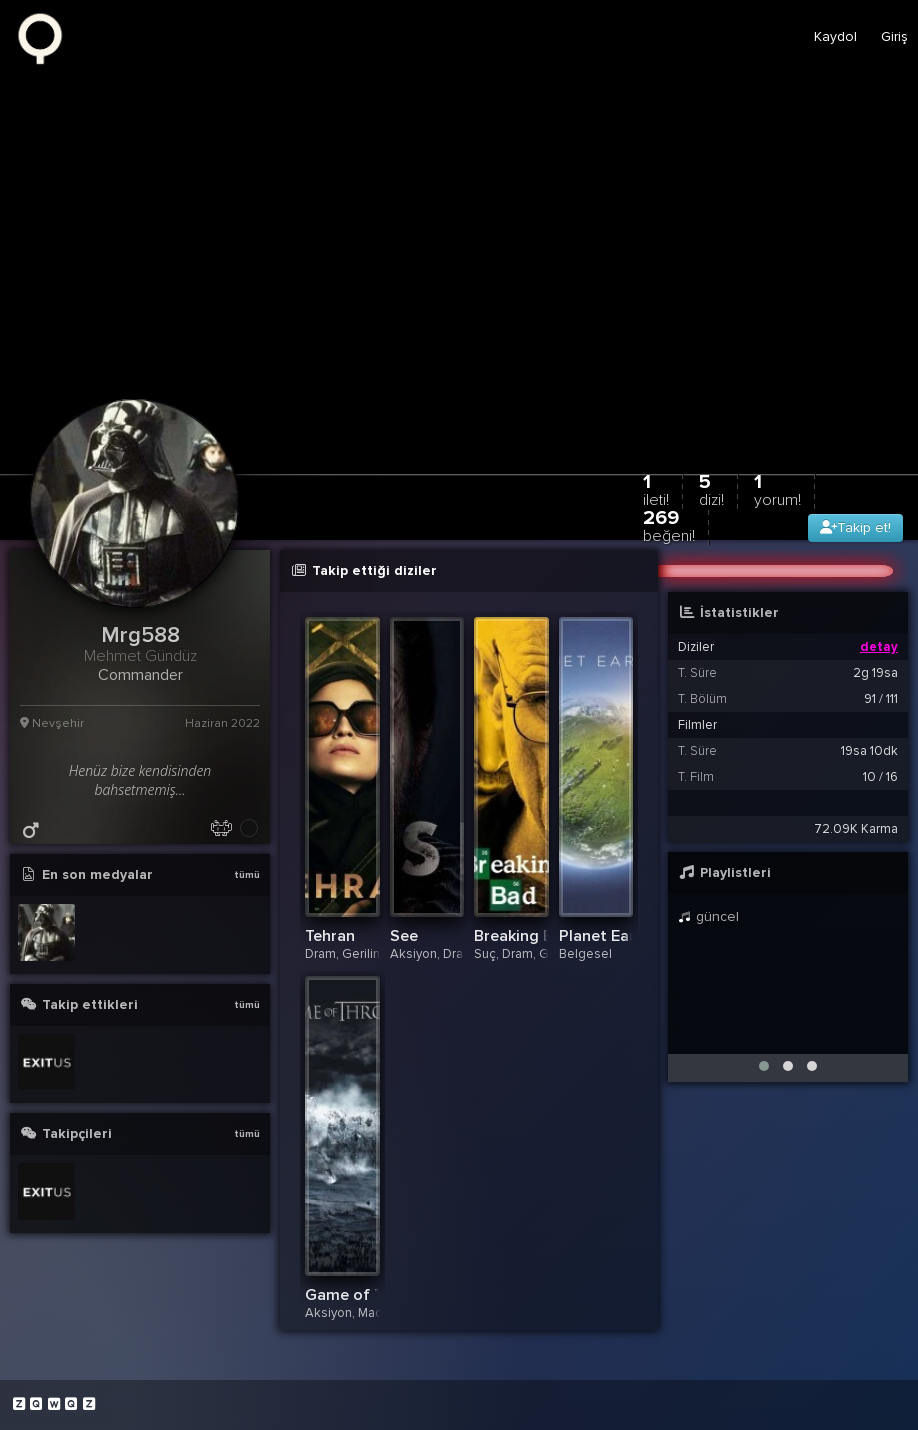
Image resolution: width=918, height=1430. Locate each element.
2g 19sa (875, 673)
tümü (247, 875)
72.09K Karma (856, 829)
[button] (764, 1066)
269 (669, 525)
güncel (708, 916)
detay (879, 647)
